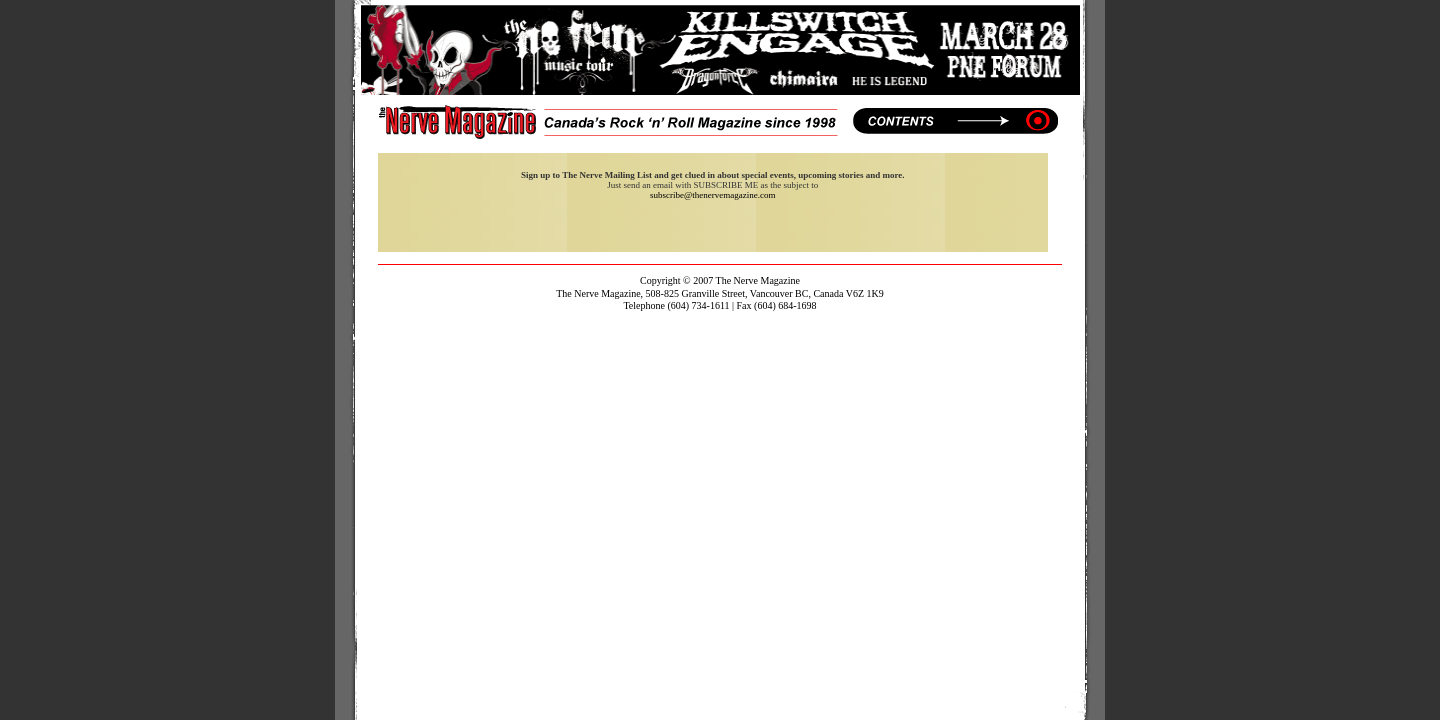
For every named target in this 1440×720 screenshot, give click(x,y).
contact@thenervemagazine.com (720, 318)
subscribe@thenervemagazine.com (713, 195)
